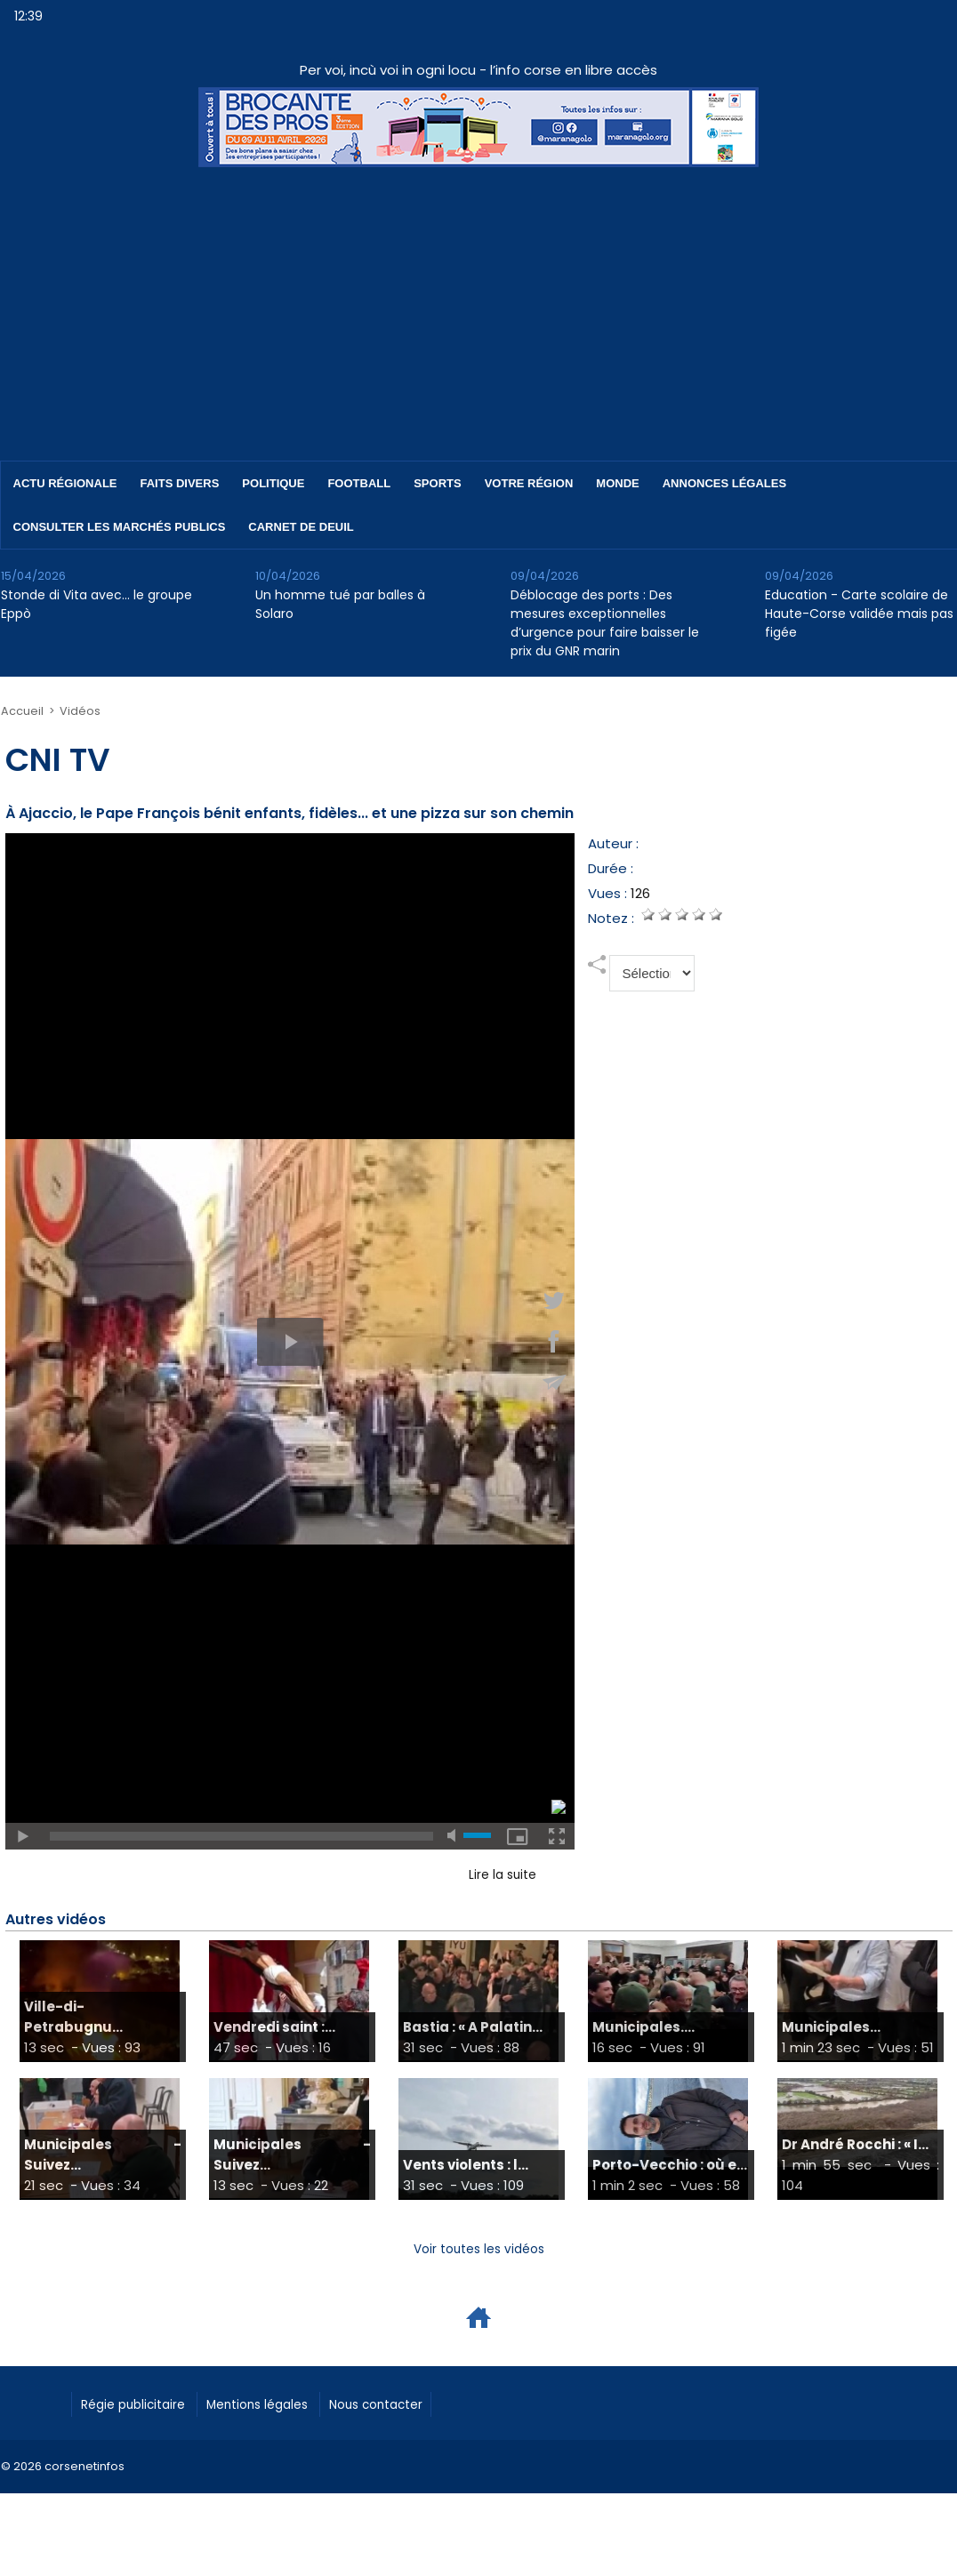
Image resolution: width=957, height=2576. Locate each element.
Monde (617, 483)
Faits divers (180, 483)
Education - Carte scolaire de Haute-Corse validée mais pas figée (859, 613)
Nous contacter (428, 2404)
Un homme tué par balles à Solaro (340, 604)
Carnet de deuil (300, 527)
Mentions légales (289, 2404)
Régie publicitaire (144, 2404)
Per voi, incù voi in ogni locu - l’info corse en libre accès (478, 69)
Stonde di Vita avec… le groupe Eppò (96, 604)
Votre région (529, 483)
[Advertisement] (478, 300)
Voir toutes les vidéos (479, 2249)
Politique (273, 483)
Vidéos (75, 710)
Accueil (21, 710)
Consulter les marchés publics (119, 527)
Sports (437, 483)
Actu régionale (65, 483)
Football (358, 483)
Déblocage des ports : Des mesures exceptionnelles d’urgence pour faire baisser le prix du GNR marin (605, 623)
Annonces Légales (724, 483)
